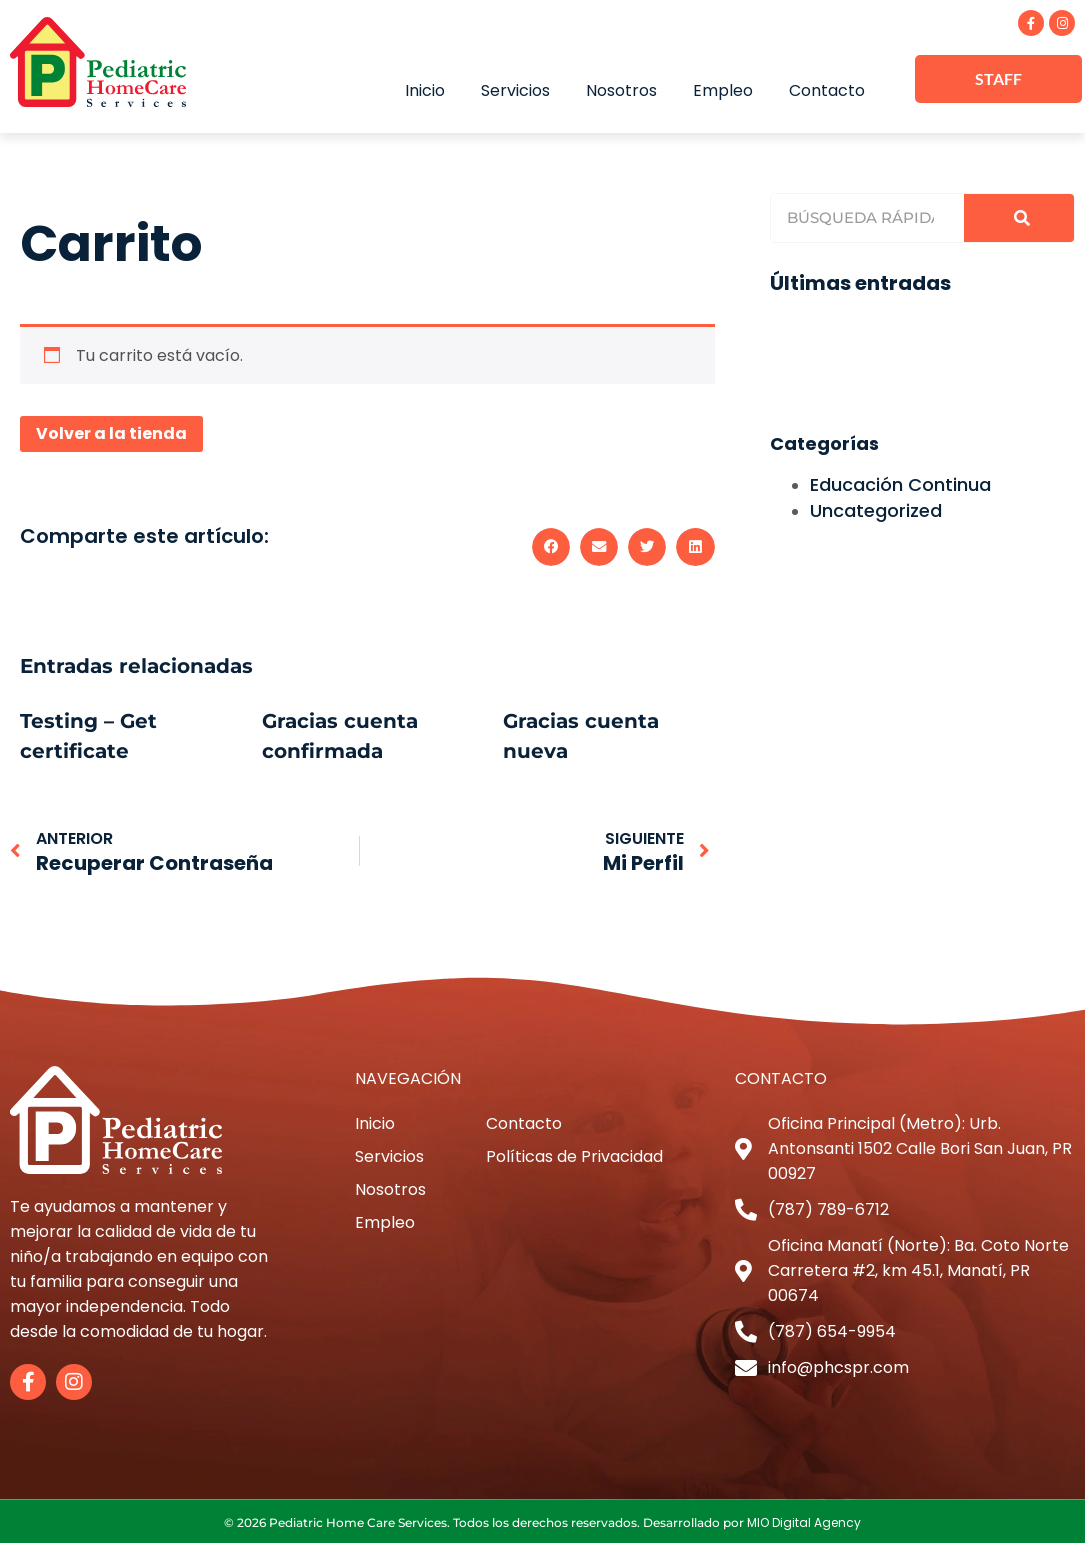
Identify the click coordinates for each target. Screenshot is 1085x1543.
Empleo (723, 88)
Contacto (827, 88)
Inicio (425, 88)
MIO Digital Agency (804, 1520)
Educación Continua (900, 482)
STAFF (998, 78)
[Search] (1019, 216)
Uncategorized (876, 508)
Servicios (515, 88)
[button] (551, 545)
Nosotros (621, 88)
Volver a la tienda (111, 431)
